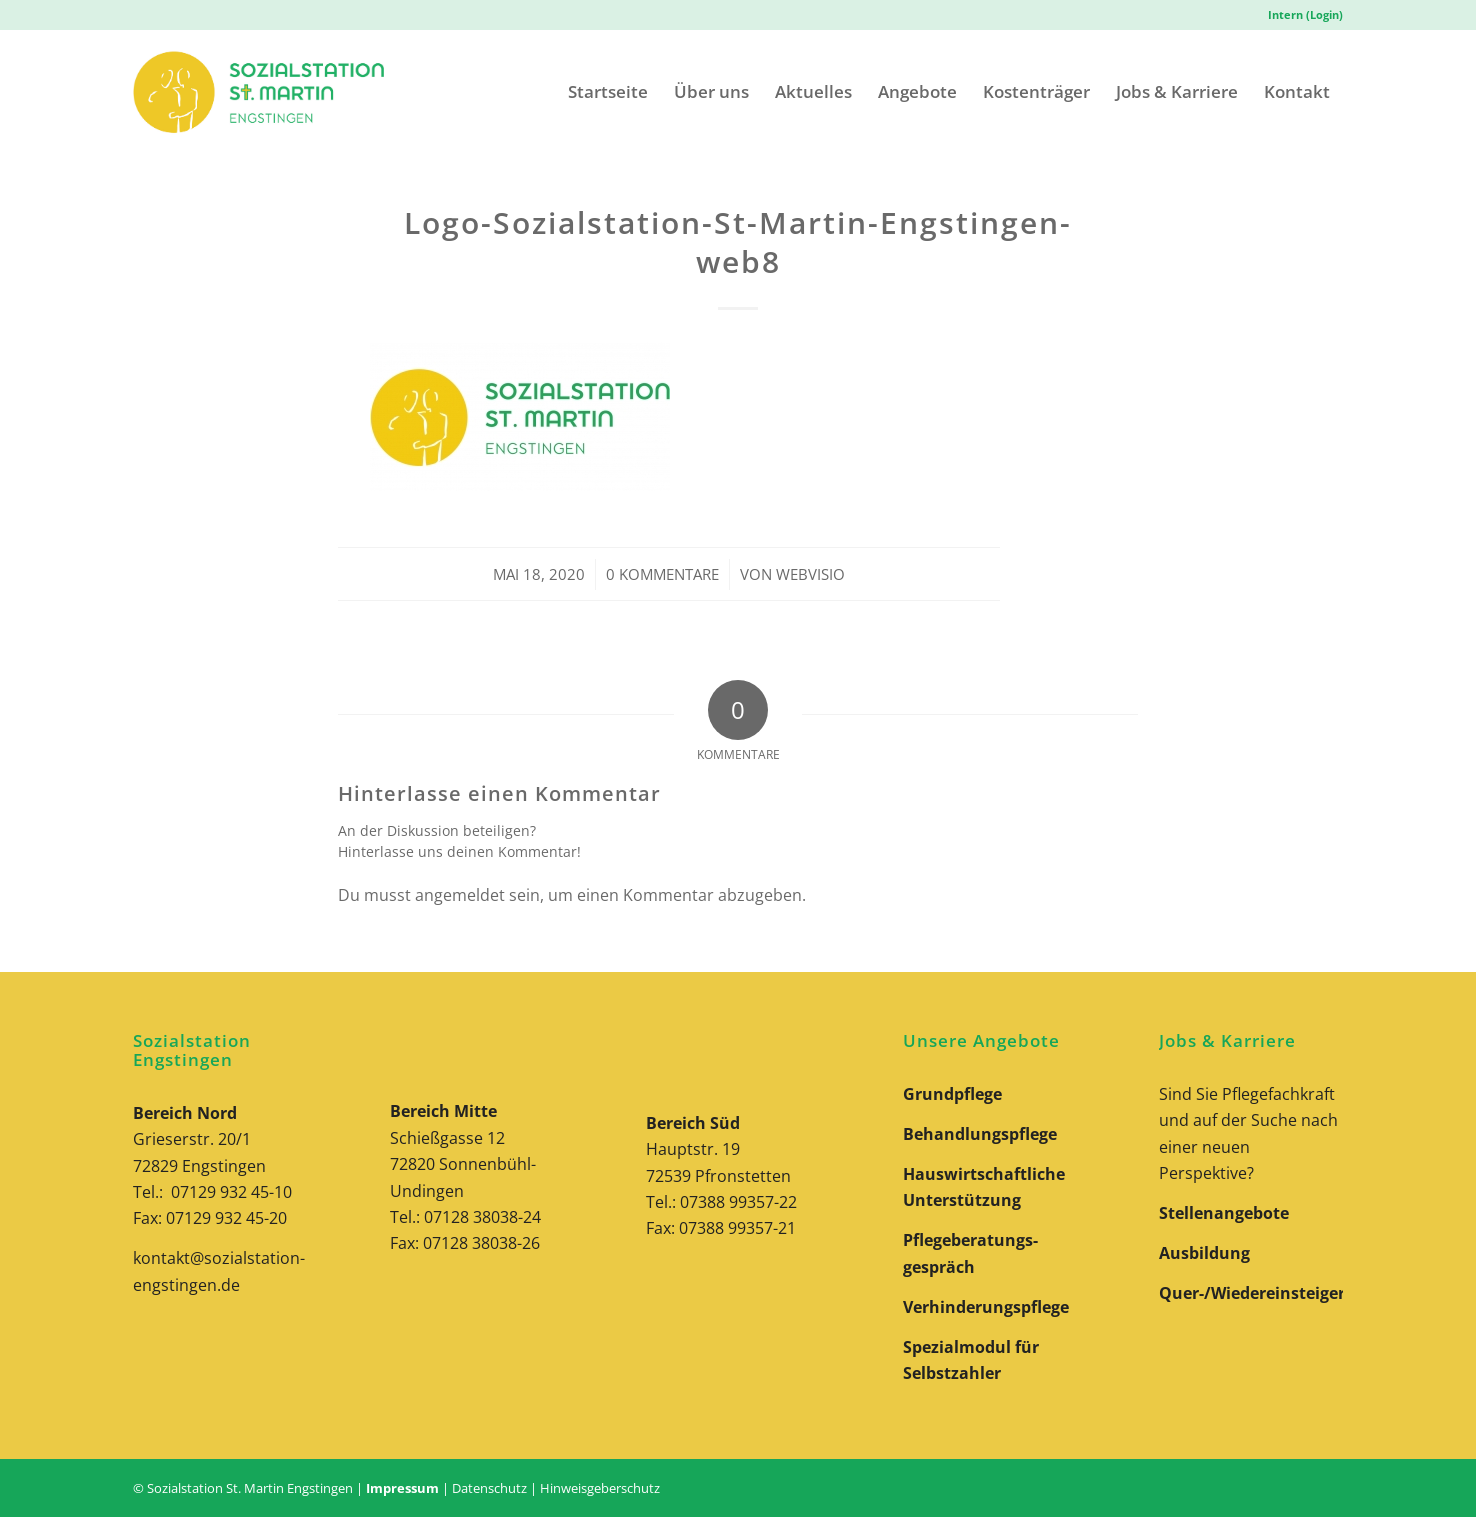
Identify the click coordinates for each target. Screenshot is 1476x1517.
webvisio (810, 574)
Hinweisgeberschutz (600, 1488)
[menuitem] (1300, 15)
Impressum (402, 1488)
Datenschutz (489, 1488)
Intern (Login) (1305, 14)
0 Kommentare (662, 574)
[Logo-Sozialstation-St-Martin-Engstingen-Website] (258, 91)
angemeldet (460, 895)
